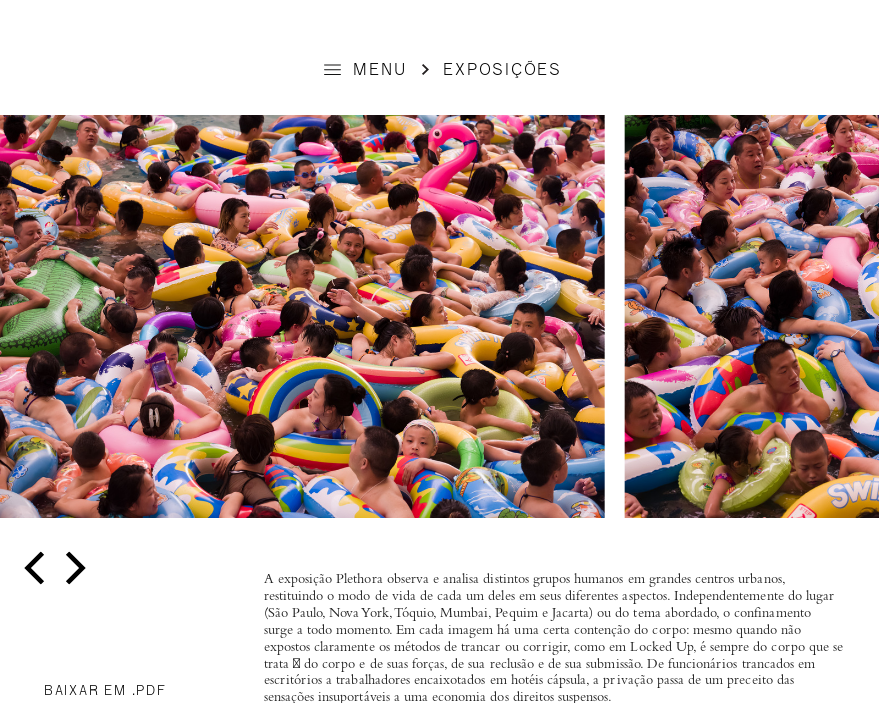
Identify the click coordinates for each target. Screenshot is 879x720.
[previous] (37, 568)
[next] (72, 568)
